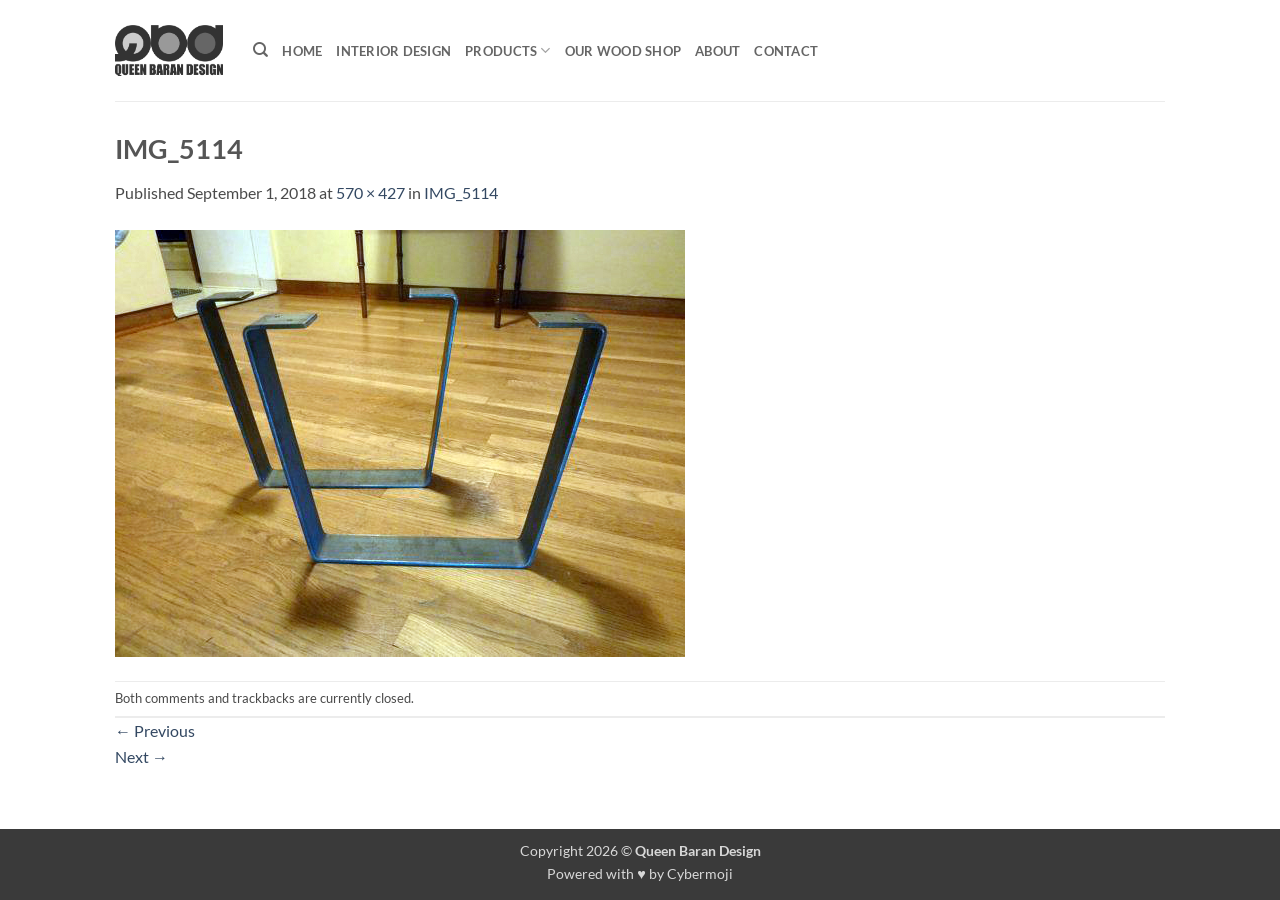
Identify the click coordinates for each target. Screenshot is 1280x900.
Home (302, 51)
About (717, 51)
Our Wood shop (623, 51)
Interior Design (393, 51)
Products (508, 50)
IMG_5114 (461, 192)
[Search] (260, 50)
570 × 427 (370, 192)
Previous (155, 730)
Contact (786, 51)
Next (141, 756)
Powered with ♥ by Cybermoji (640, 873)
